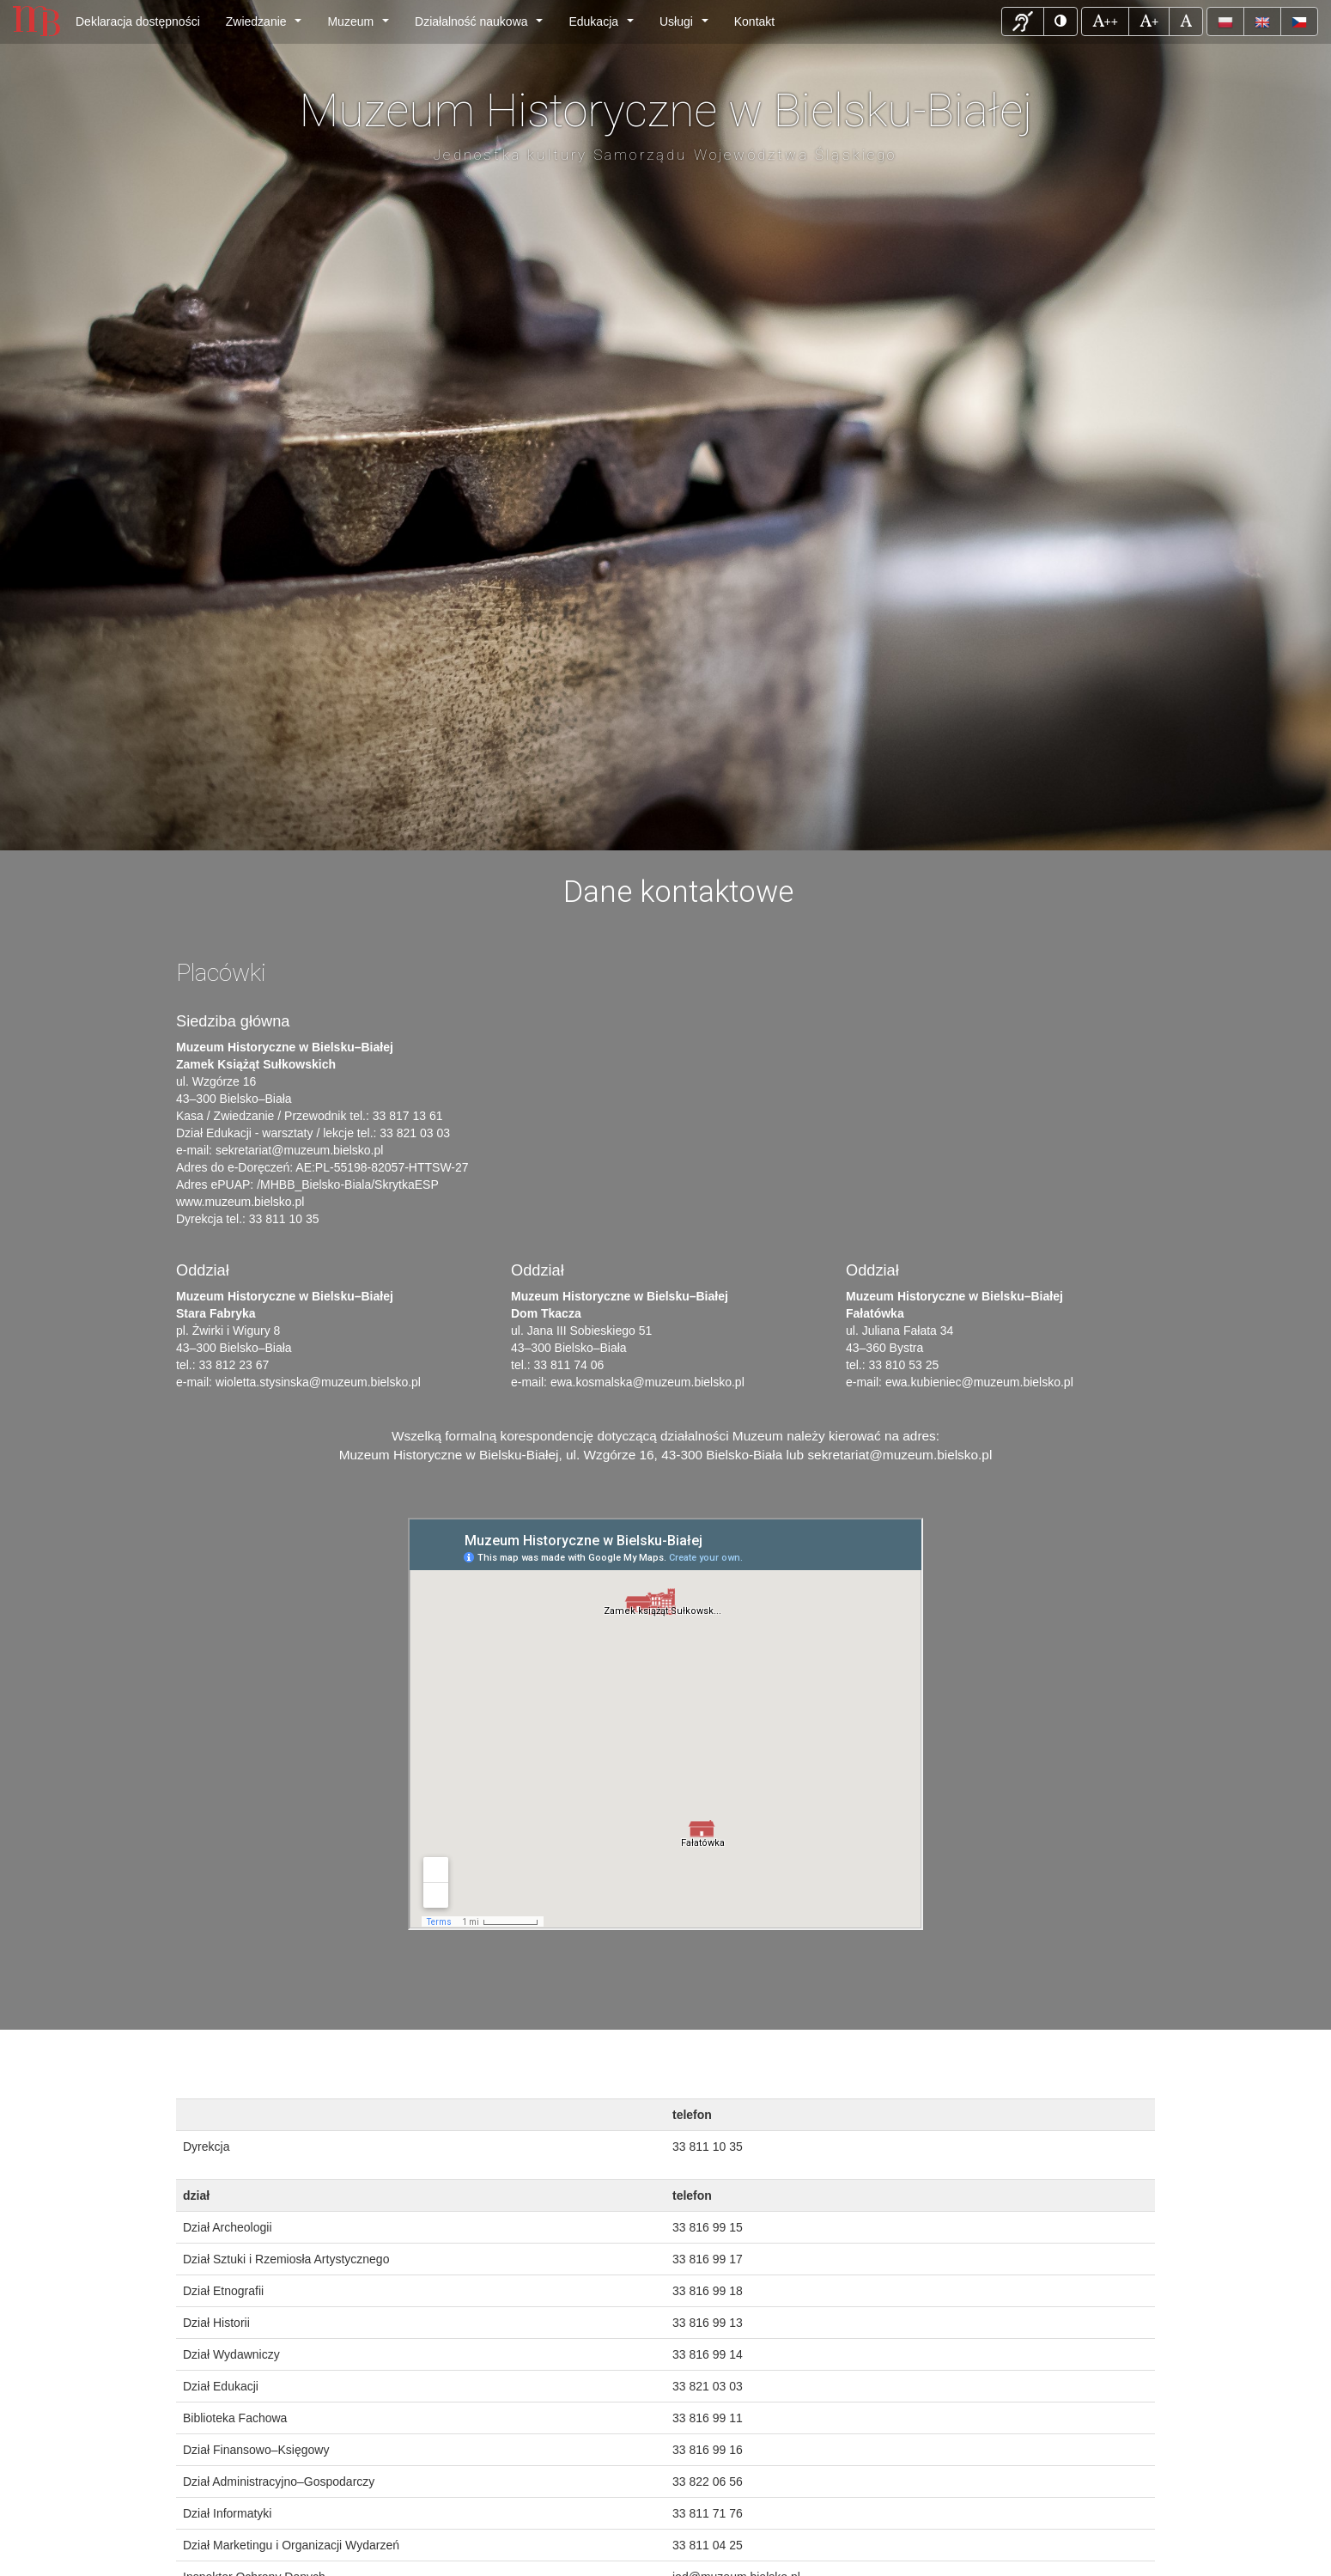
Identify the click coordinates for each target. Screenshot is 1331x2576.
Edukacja (604, 26)
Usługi (686, 26)
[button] (1022, 21)
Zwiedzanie (267, 26)
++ (1110, 20)
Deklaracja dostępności (138, 21)
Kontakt (754, 21)
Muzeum (361, 26)
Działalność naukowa (482, 26)
